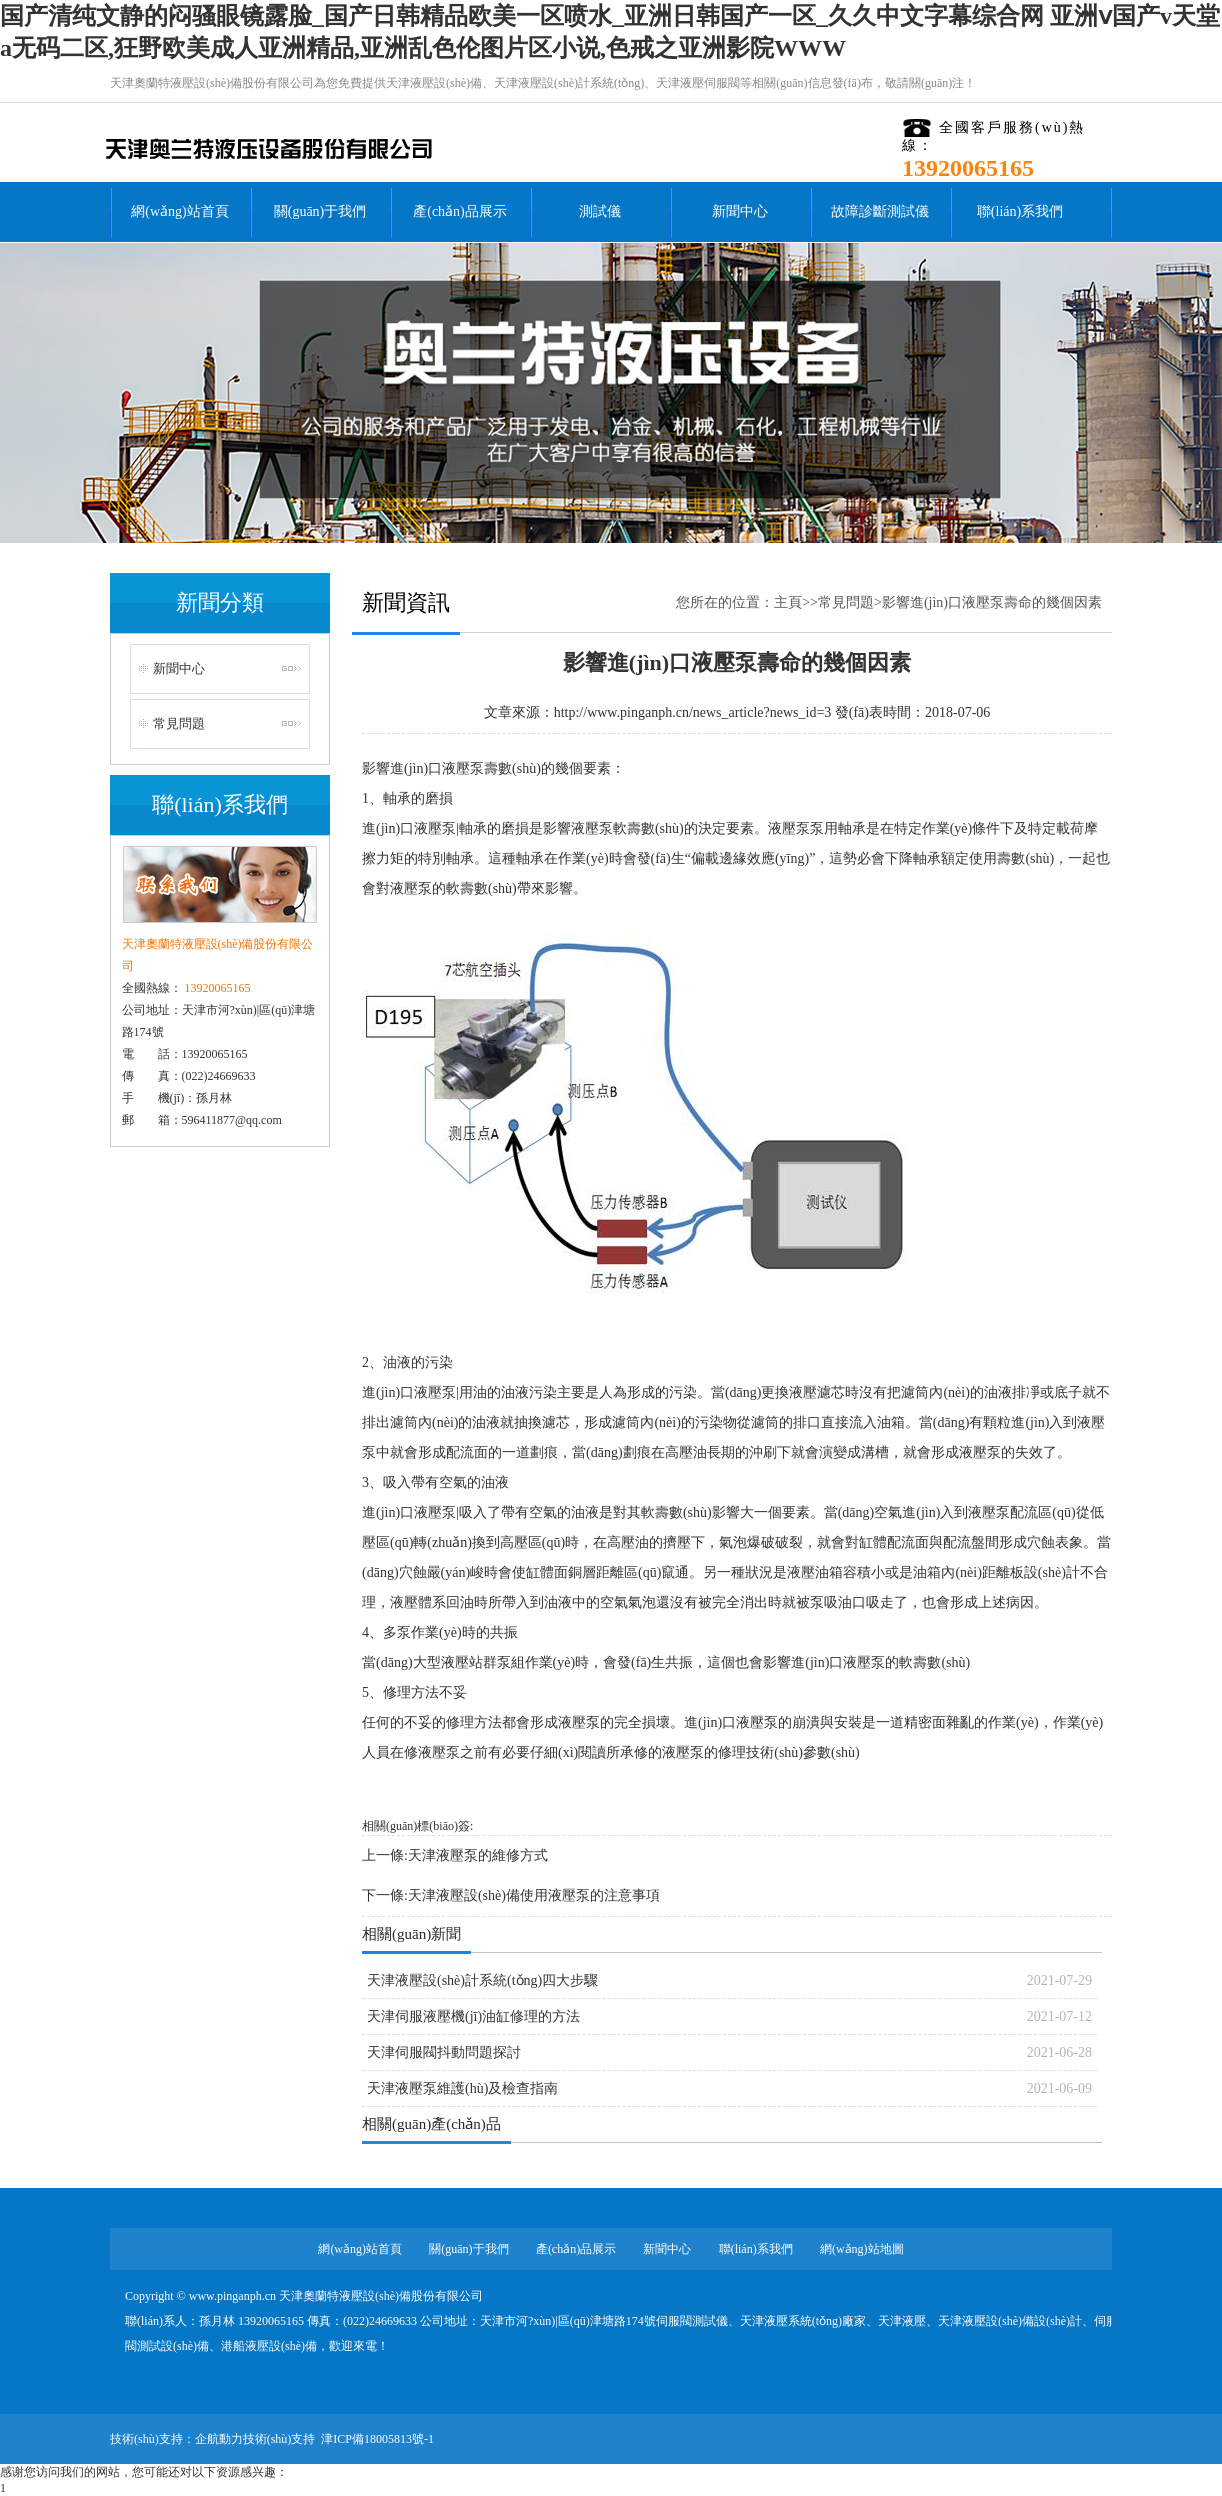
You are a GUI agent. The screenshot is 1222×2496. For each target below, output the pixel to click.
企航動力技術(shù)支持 (255, 2439)
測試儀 (600, 211)
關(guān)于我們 (320, 211)
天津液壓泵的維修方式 (478, 1855)
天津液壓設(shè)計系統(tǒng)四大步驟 (482, 1980)
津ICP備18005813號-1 (377, 2439)
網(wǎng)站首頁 (179, 211)
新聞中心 (740, 211)
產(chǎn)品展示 (460, 211)
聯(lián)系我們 (1020, 211)
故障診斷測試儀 (880, 211)
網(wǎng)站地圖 (862, 2249)
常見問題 (179, 723)
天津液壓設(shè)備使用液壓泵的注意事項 (534, 1895)
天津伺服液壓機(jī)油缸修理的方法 (473, 2016)
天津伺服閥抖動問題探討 (444, 2052)
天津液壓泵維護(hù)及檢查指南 (462, 2088)
